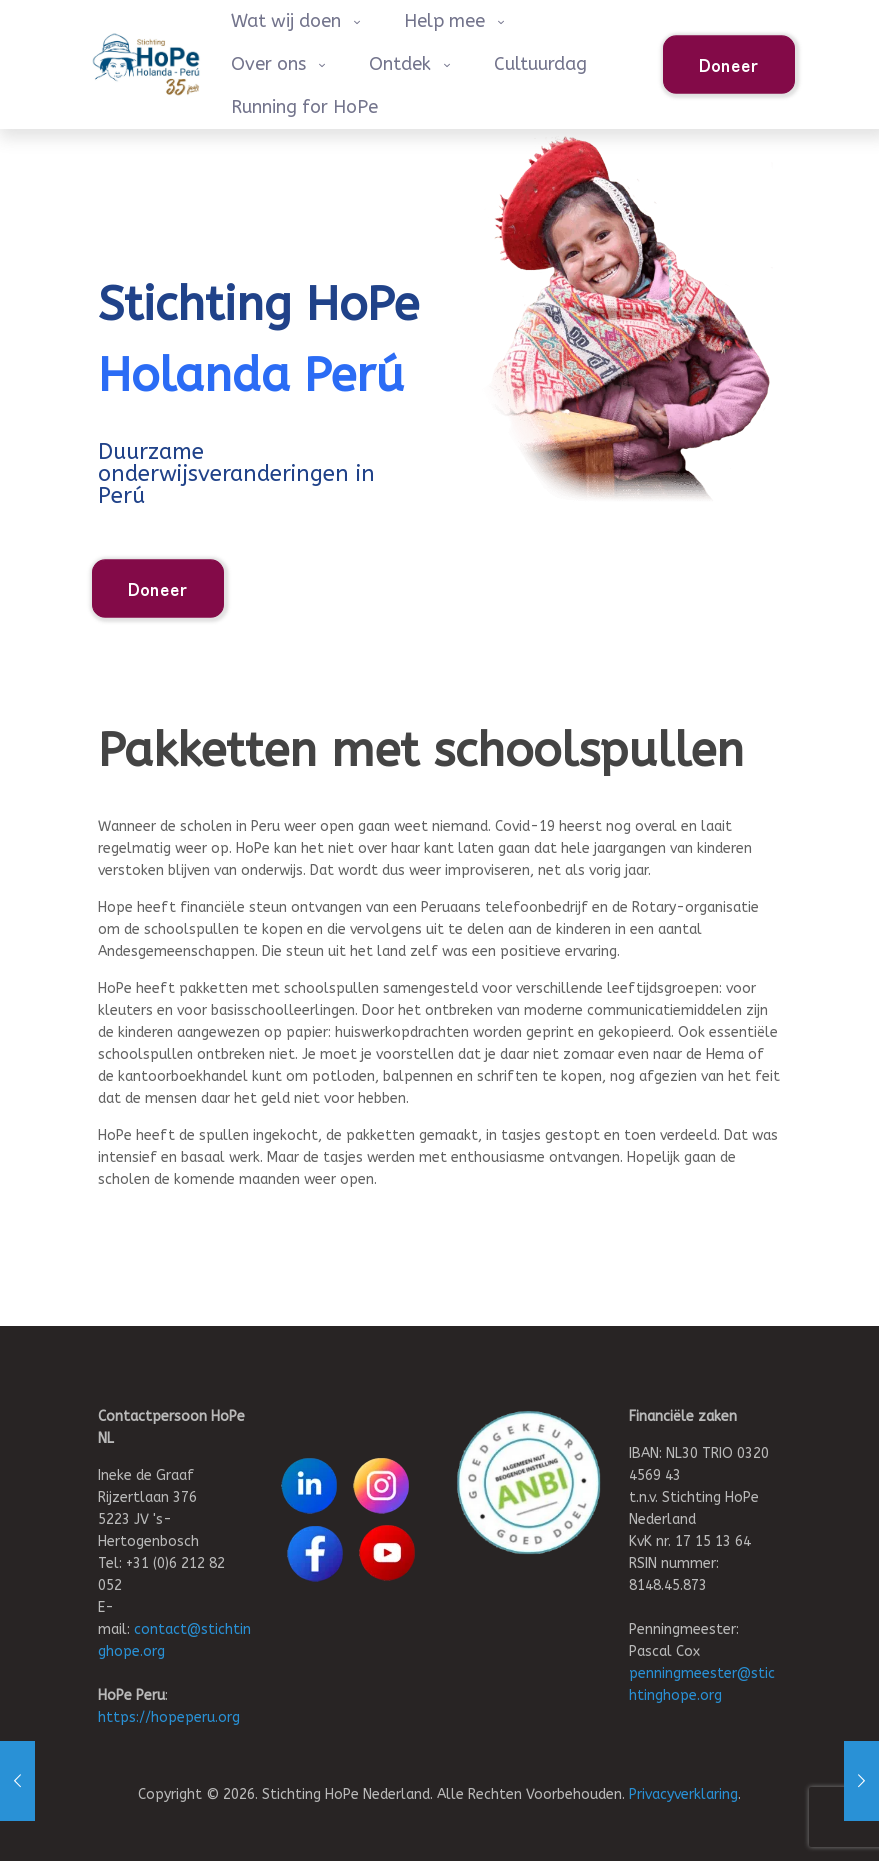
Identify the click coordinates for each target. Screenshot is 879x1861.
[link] (528, 1482)
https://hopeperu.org (169, 1717)
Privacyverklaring (683, 1794)
